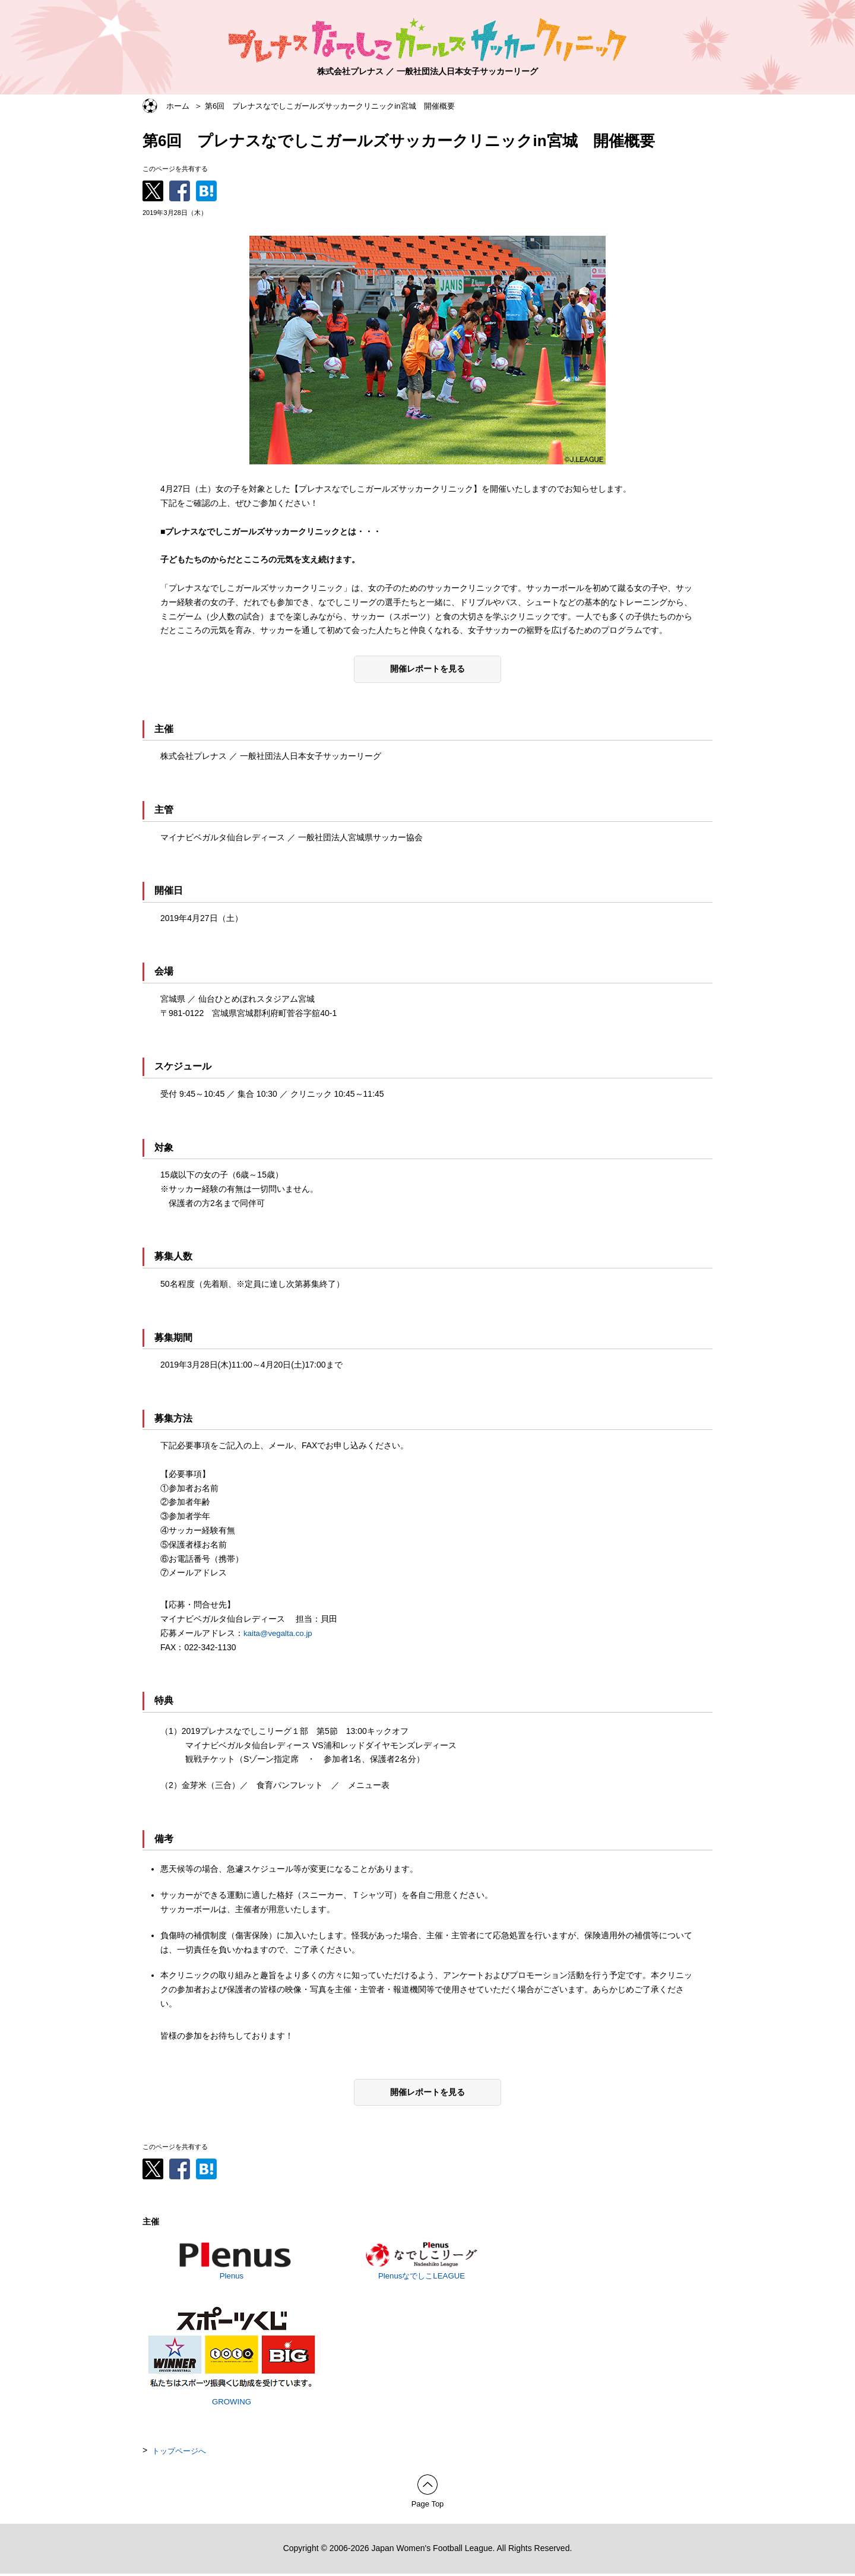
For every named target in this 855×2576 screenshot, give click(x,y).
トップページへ (181, 2452)
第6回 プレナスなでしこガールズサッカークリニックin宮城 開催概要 (341, 105)
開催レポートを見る (427, 668)
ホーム (178, 105)
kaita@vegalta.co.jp (279, 1633)
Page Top (427, 2506)
